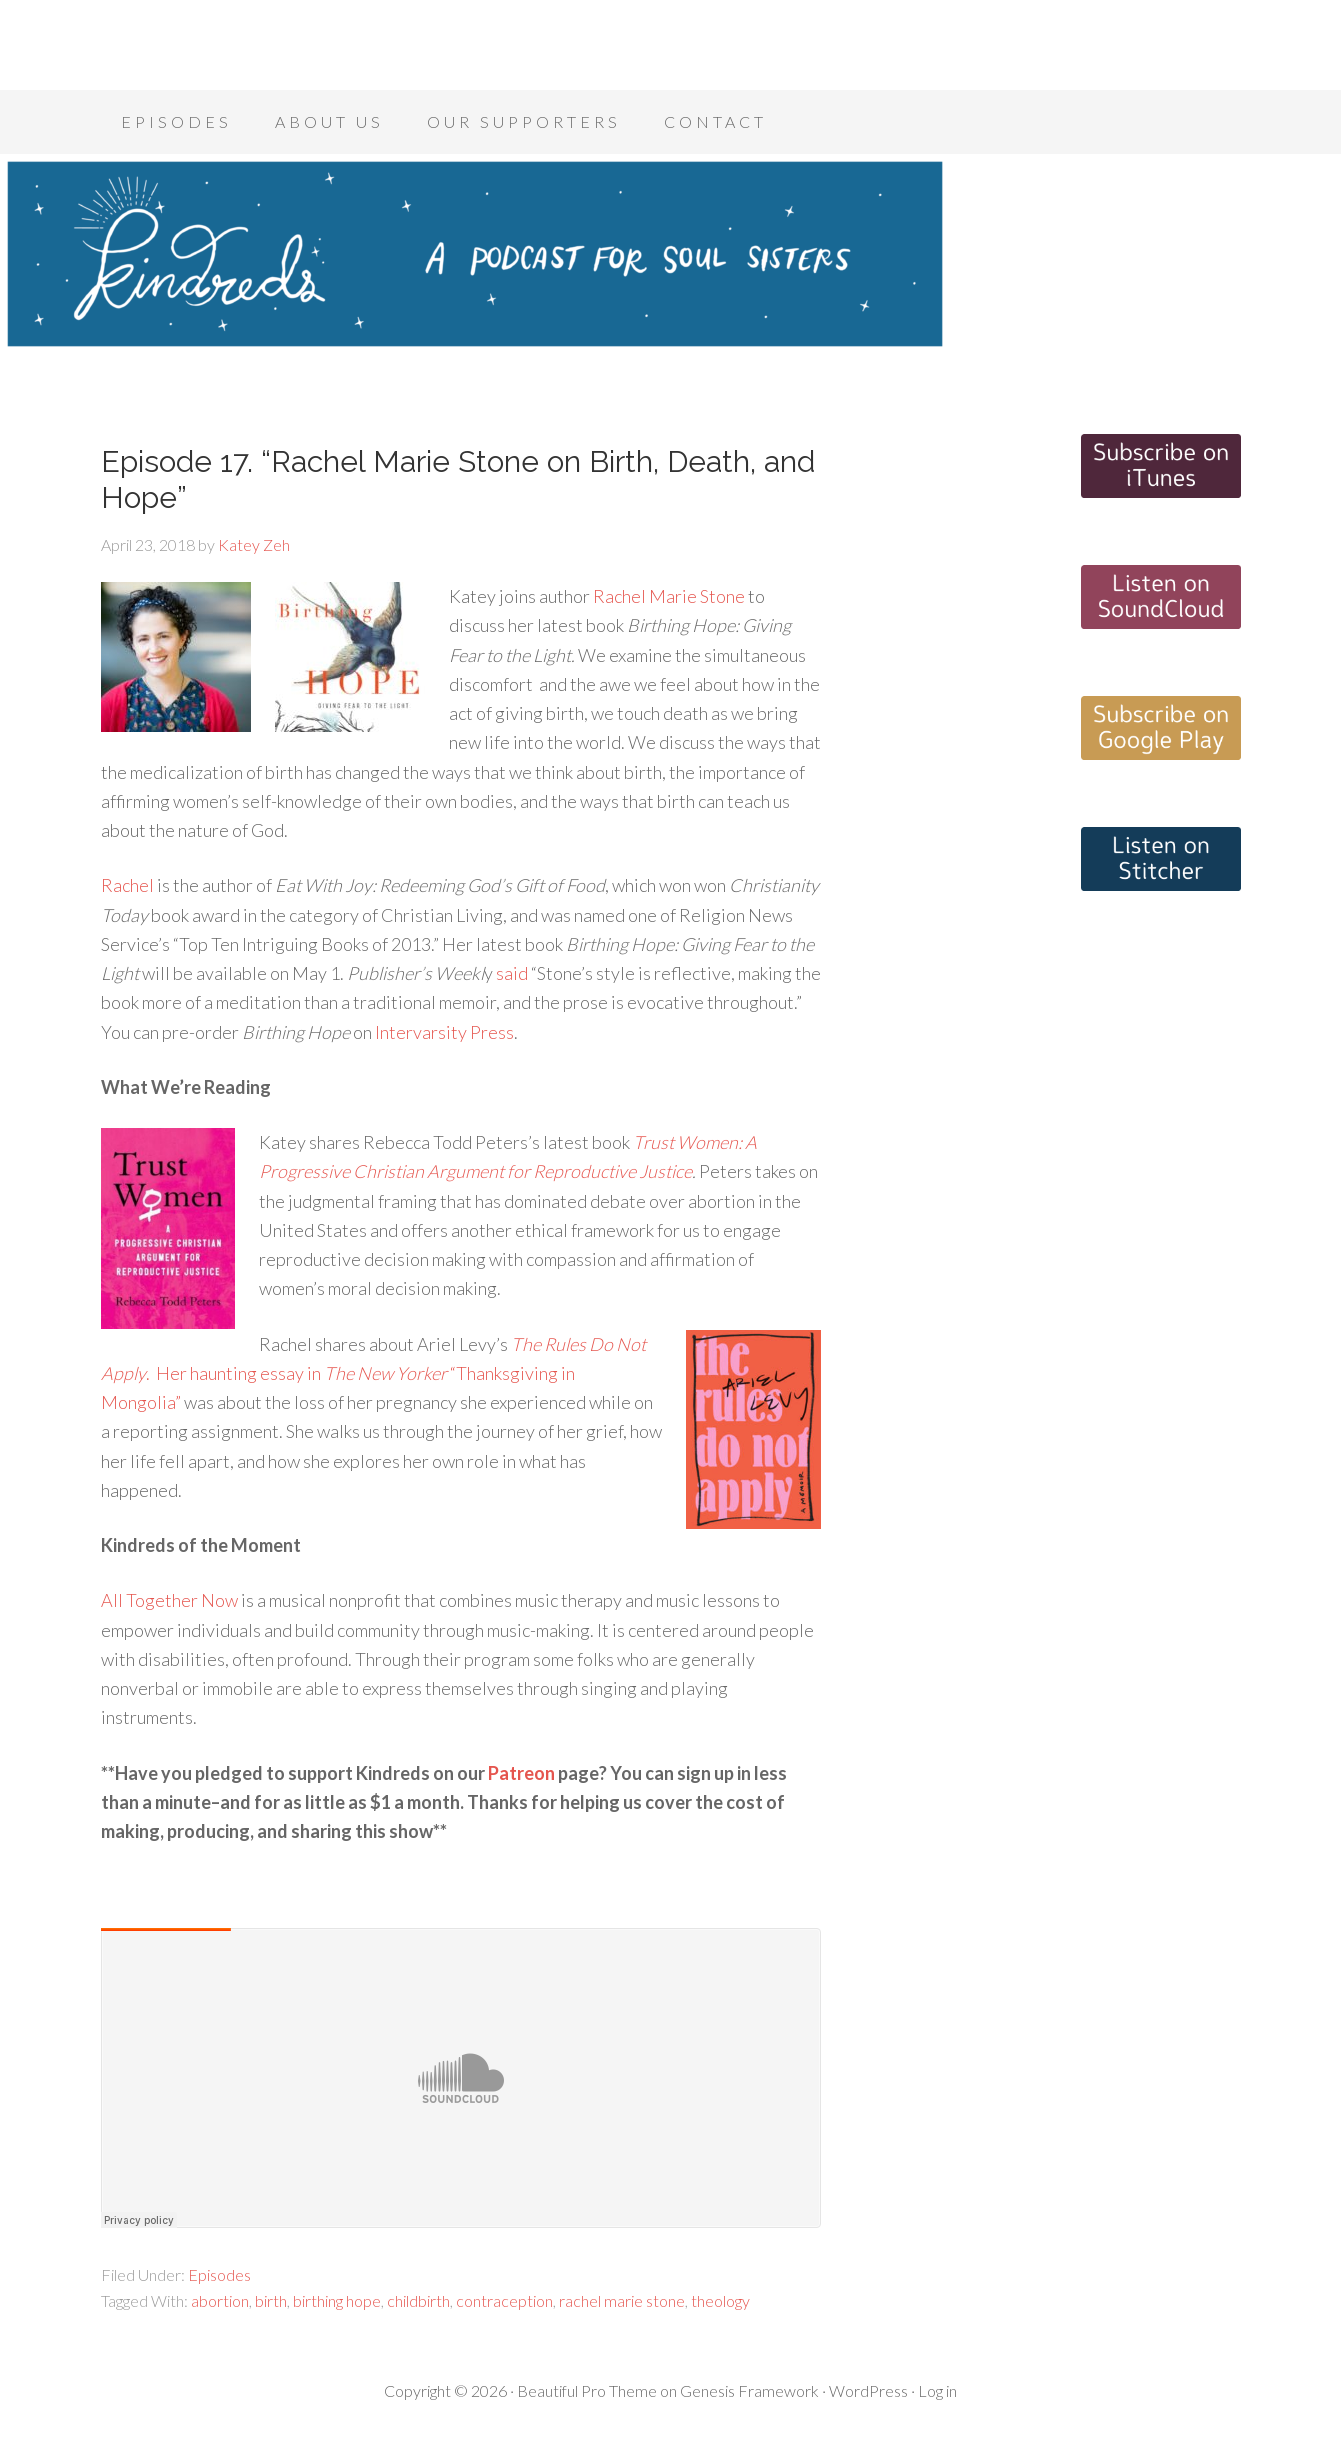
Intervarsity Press (444, 1032)
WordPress (868, 2390)
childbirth (418, 2300)
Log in (937, 2390)
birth (271, 2300)
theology (720, 2300)
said (512, 973)
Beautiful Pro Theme (587, 2390)
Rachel (127, 885)
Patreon (521, 1773)
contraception (504, 2300)
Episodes (219, 2274)
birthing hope (337, 2300)
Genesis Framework (749, 2390)
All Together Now (169, 1600)
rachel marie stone (622, 2300)
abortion (220, 2300)
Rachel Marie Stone (669, 596)
